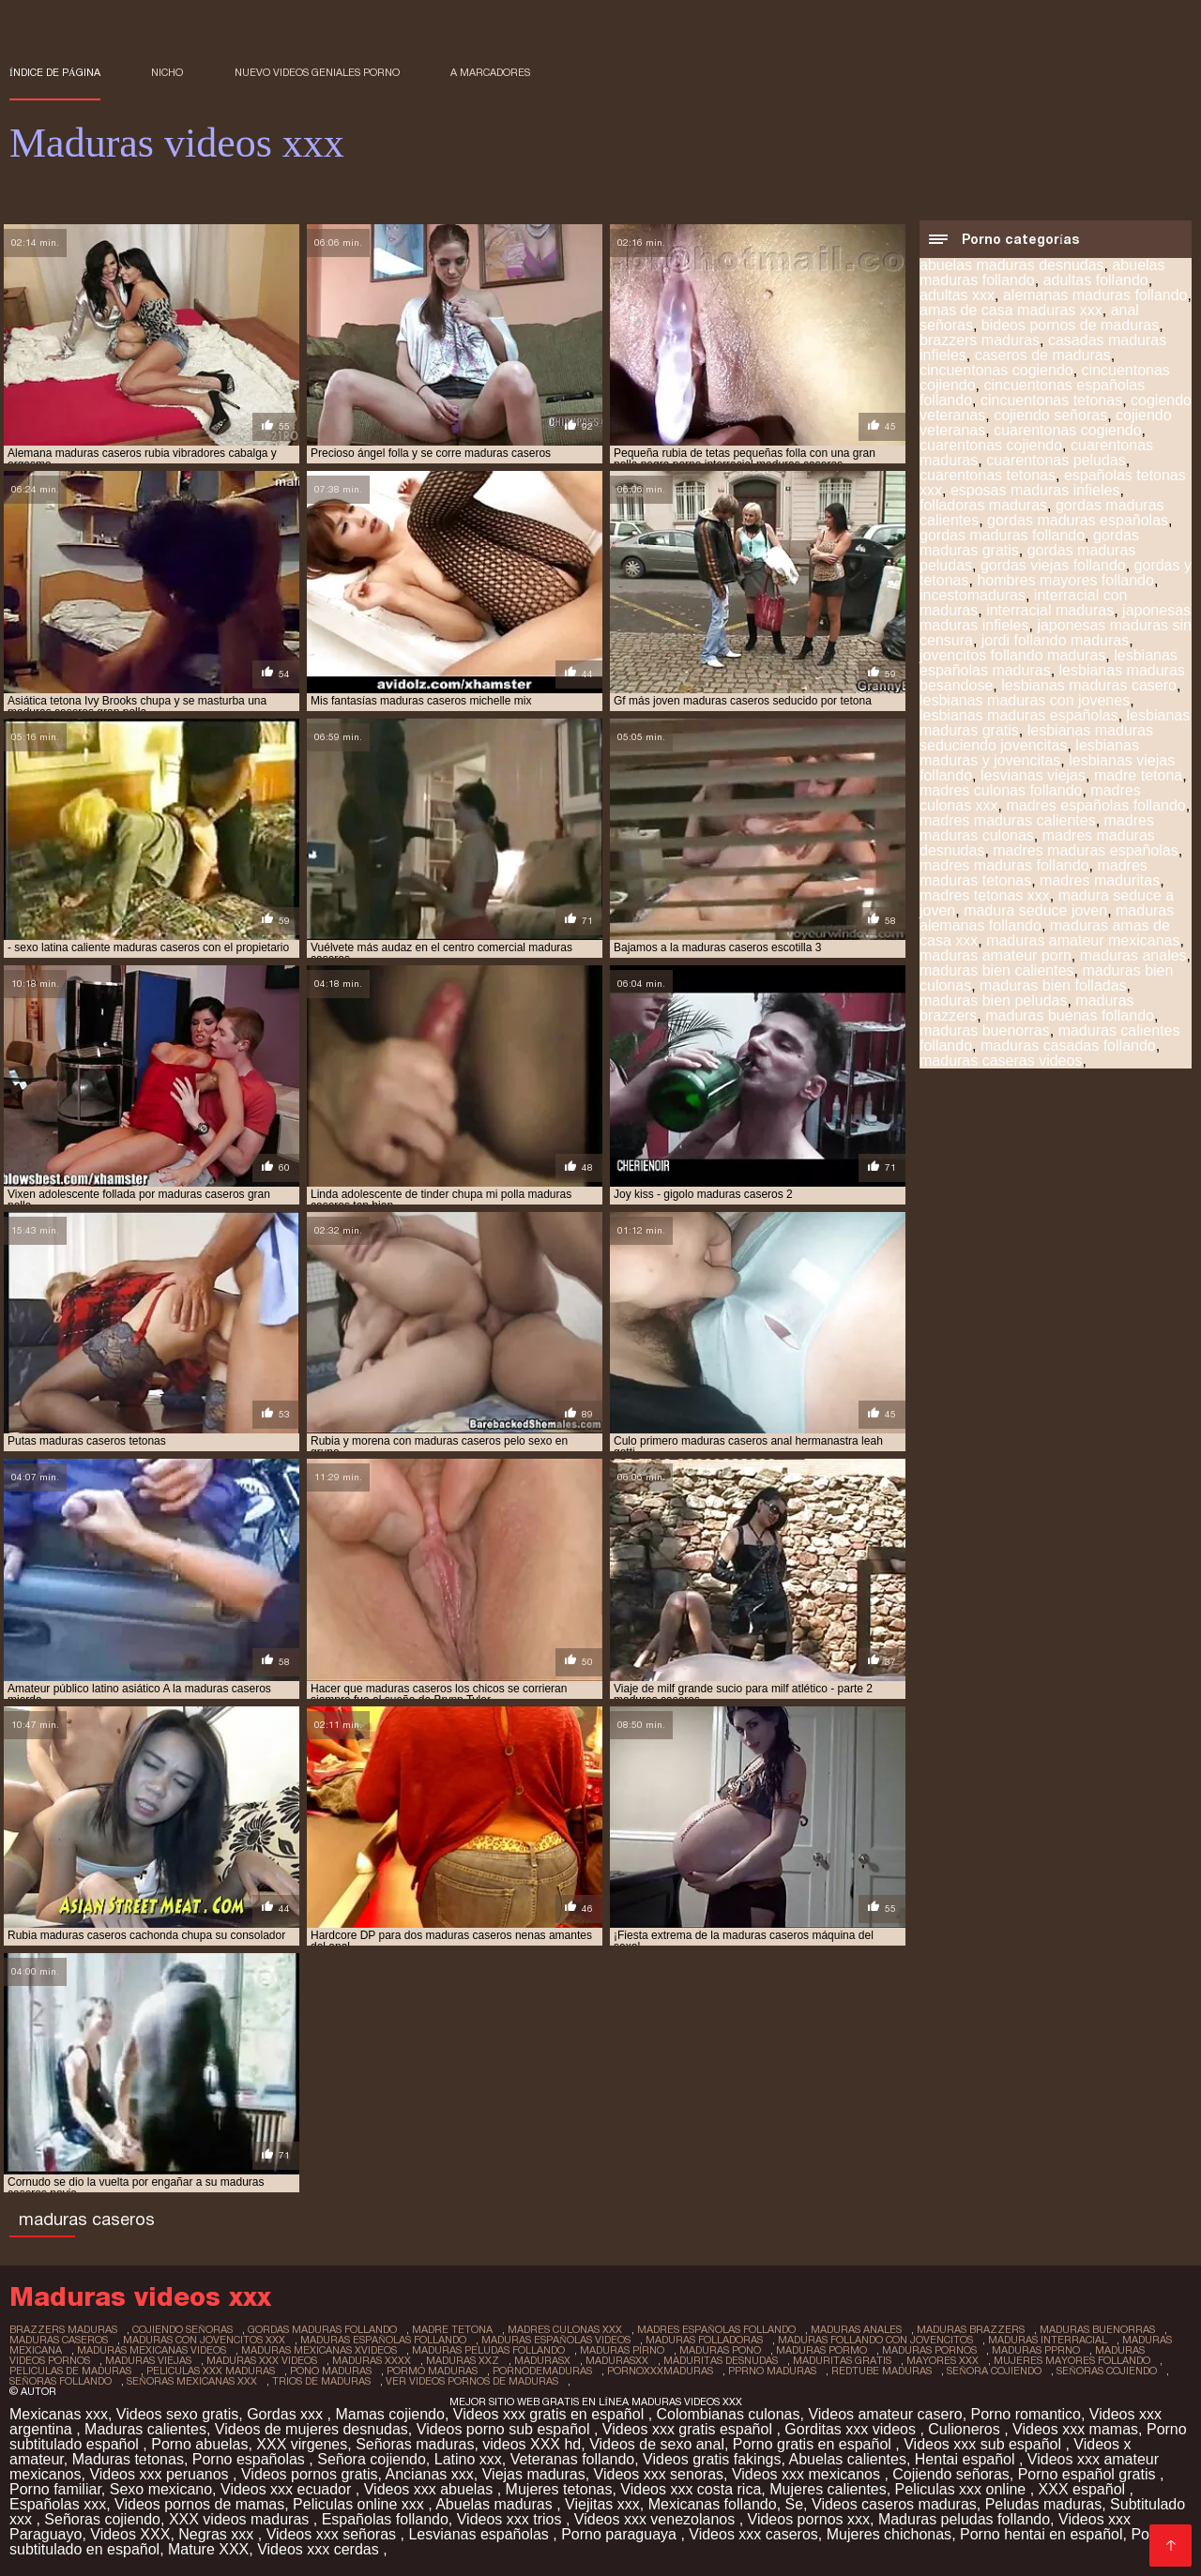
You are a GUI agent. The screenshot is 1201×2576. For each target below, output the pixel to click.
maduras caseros (58, 2339)
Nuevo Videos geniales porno (317, 72)
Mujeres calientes (828, 2489)
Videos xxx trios (511, 2519)
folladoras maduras (983, 505)
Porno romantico (1026, 2414)
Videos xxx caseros (753, 2534)
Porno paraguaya (620, 2534)
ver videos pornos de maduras (472, 2381)
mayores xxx (942, 2360)
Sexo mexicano (161, 2489)
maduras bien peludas (993, 1000)
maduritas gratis (842, 2360)
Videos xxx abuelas (430, 2489)
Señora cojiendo (371, 2459)
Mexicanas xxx (58, 2414)
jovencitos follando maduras (1012, 655)
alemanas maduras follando (1095, 295)
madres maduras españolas (1085, 850)
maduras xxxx (371, 2360)
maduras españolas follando (383, 2339)
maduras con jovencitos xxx (204, 2339)
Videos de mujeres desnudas (311, 2429)
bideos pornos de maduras (1070, 325)
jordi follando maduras (1055, 640)
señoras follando (60, 2381)
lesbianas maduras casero (1089, 685)
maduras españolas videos (556, 2339)
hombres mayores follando (1065, 580)
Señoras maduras (415, 2444)
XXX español (1084, 2489)
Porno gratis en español (814, 2444)
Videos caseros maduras (894, 2504)
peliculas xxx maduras (210, 2370)
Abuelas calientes (846, 2459)
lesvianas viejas (1033, 775)
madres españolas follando (1095, 805)
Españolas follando (385, 2519)
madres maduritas (1100, 880)
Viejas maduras (533, 2474)
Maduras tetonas (128, 2459)
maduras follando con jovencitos (875, 2339)
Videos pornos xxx (809, 2519)
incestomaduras (973, 595)
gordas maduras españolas (1077, 520)
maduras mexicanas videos (151, 2350)
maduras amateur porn (996, 955)
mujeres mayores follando (1072, 2360)
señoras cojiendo (1107, 2370)
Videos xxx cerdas (320, 2549)
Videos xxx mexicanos (808, 2474)
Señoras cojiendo (102, 2519)
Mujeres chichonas (889, 2534)
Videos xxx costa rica (690, 2489)
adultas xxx (957, 295)
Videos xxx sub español (984, 2444)
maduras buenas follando (1069, 1015)
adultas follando (1095, 280)
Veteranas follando (572, 2459)
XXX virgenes (301, 2444)
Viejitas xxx (602, 2504)
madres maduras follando (1004, 865)
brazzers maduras (980, 340)
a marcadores (490, 72)
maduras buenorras (985, 1030)
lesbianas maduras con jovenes (1025, 700)
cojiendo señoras (1050, 415)
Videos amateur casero (885, 2414)
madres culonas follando (1001, 790)
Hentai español (967, 2459)
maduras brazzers (971, 2329)
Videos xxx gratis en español (550, 2414)
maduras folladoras (704, 2339)
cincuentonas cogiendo (996, 370)
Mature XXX (208, 2549)
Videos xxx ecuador (288, 2489)
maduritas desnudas (720, 2360)
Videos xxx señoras (333, 2534)
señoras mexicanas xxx (192, 2381)
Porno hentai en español (1041, 2534)
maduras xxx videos (261, 2360)
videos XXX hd (531, 2444)
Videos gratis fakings (712, 2459)
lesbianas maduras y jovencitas (1029, 752)
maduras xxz (462, 2360)
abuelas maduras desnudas (1012, 265)
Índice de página (54, 72)
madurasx (542, 2360)
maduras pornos (929, 2350)
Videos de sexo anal (656, 2444)
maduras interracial (1047, 2339)
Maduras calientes (145, 2429)
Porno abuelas (199, 2444)
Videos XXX (130, 2534)
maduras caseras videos (1001, 1060)
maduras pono (720, 2350)
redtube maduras (881, 2370)
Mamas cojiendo (390, 2414)
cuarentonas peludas (1056, 460)
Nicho (167, 72)
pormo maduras (432, 2370)
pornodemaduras (542, 2370)
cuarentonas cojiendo (991, 445)
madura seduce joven (1035, 910)
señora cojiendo (994, 2370)
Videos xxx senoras (658, 2474)
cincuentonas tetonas (1051, 400)
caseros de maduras (1043, 355)
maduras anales (1133, 955)
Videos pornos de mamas (199, 2504)
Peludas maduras (1043, 2504)
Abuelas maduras (495, 2504)
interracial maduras (1050, 610)
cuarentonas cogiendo (1067, 430)
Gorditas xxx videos (852, 2429)
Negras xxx (217, 2534)
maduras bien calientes (997, 970)
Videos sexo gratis (177, 2414)
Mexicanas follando (712, 2504)
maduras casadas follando (1068, 1045)
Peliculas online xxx (360, 2504)
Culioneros (966, 2429)
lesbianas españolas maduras (1049, 662)
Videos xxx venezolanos (656, 2519)
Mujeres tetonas (559, 2489)
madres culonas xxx (565, 2329)
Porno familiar (55, 2489)
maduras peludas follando (488, 2350)
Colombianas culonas (728, 2414)
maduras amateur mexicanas (1082, 940)
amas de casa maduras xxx (1011, 310)
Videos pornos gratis (309, 2474)
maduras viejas (148, 2360)
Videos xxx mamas (1075, 2429)
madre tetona (1138, 775)
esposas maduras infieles (1035, 490)
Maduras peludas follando (964, 2519)
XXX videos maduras (241, 2519)
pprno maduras (772, 2370)
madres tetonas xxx (985, 895)
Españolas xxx (57, 2504)
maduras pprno (1036, 2350)
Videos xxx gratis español (689, 2429)
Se (794, 2504)
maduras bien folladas (1053, 985)
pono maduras (331, 2370)
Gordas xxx (287, 2414)
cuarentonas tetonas (988, 475)
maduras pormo (821, 2350)
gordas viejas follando (1053, 565)
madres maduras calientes (1008, 820)
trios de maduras (321, 2381)
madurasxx (616, 2360)
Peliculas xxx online (962, 2489)
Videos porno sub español (505, 2429)
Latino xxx (468, 2459)
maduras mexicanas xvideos (319, 2350)
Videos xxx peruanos (161, 2474)
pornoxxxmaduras (660, 2370)
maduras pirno (622, 2350)
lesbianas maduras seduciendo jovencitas (1036, 737)
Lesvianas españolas (480, 2534)
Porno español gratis (1089, 2474)
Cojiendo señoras (951, 2474)
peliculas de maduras (70, 2370)
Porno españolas (251, 2459)
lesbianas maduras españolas (1019, 715)
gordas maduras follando (1002, 535)
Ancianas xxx (430, 2474)
